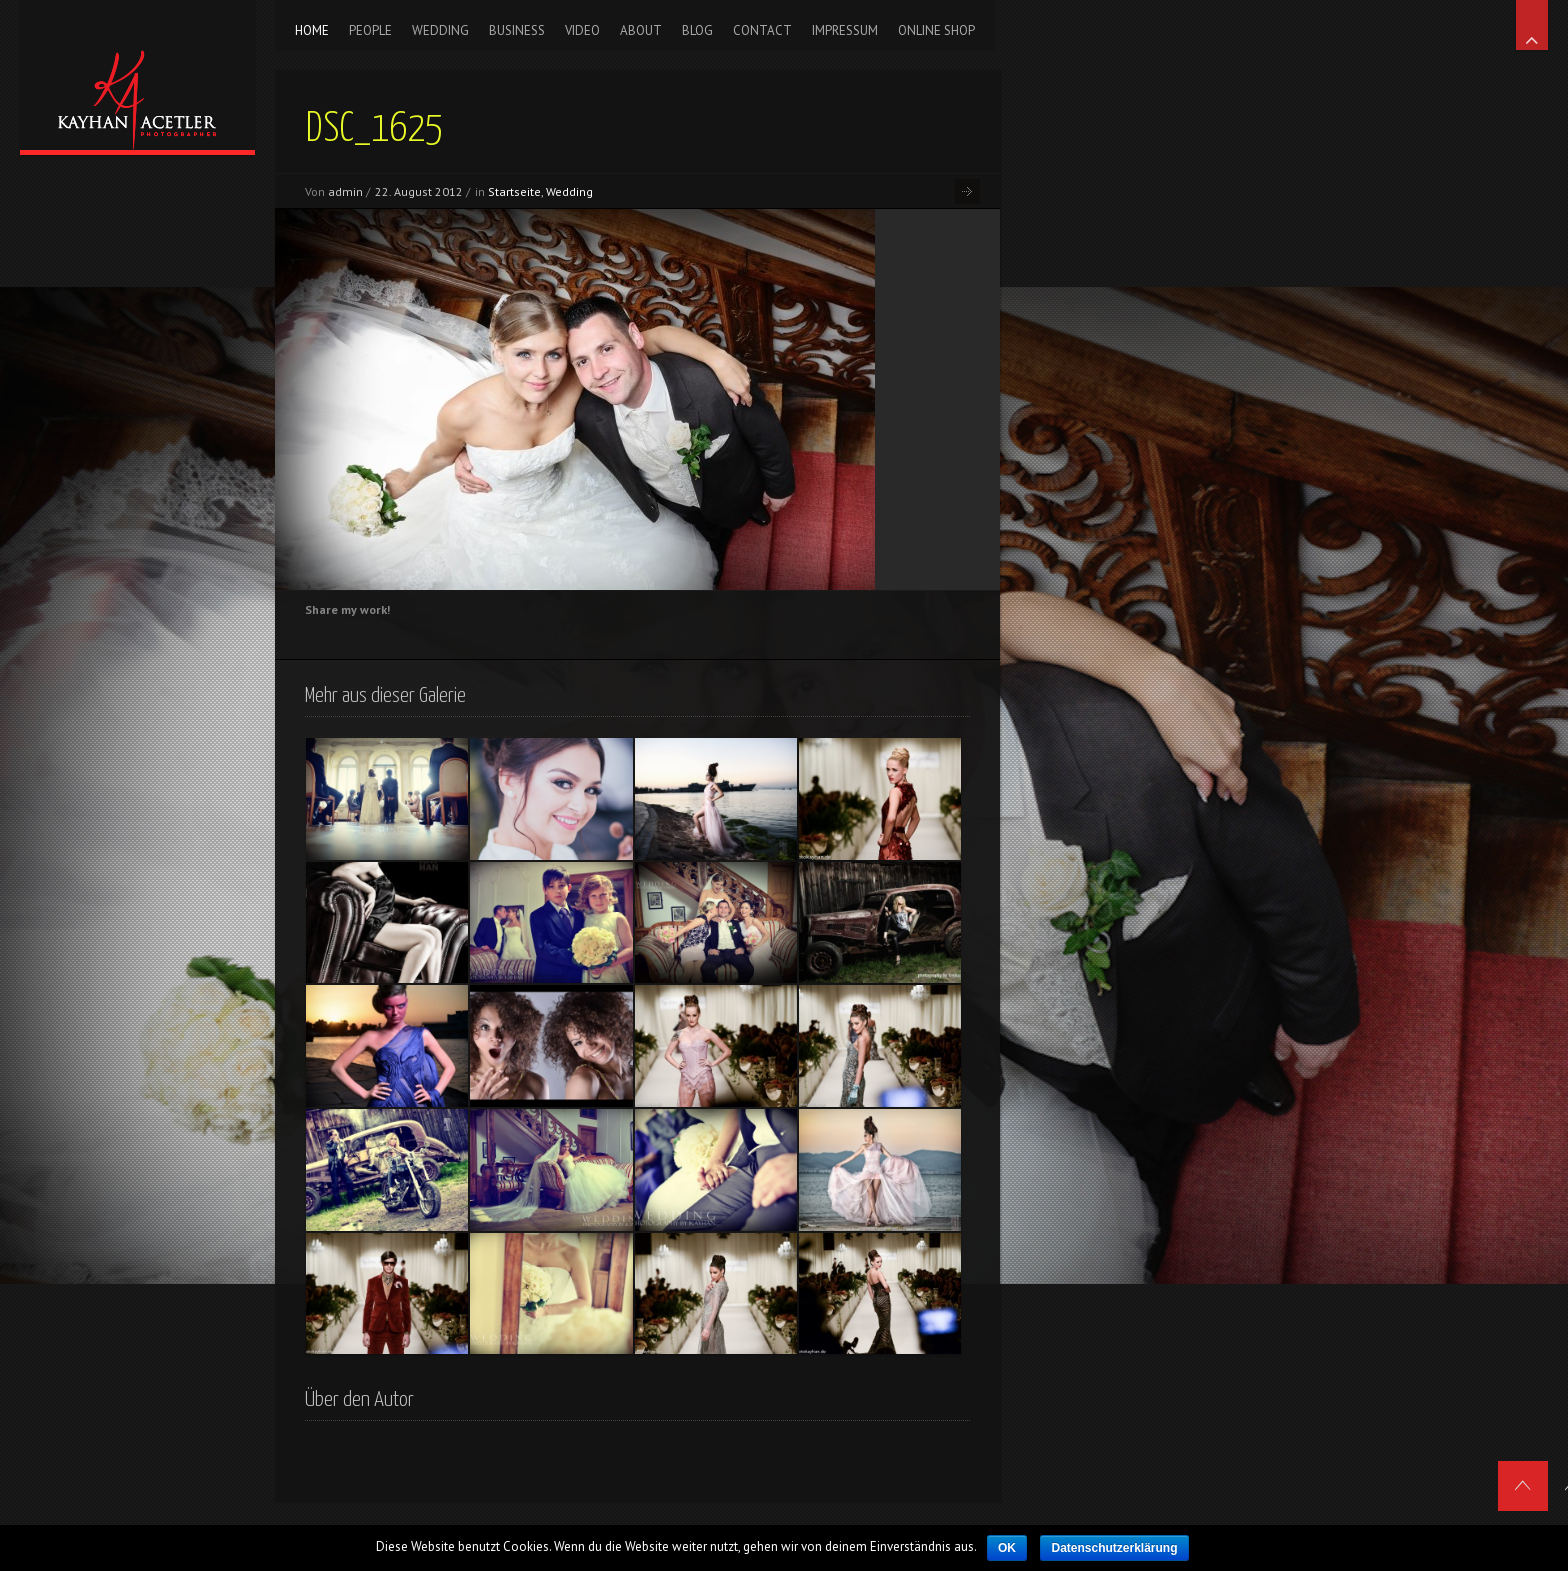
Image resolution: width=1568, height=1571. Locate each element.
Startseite (514, 191)
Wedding (569, 191)
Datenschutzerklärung (1114, 1548)
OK (1007, 1548)
